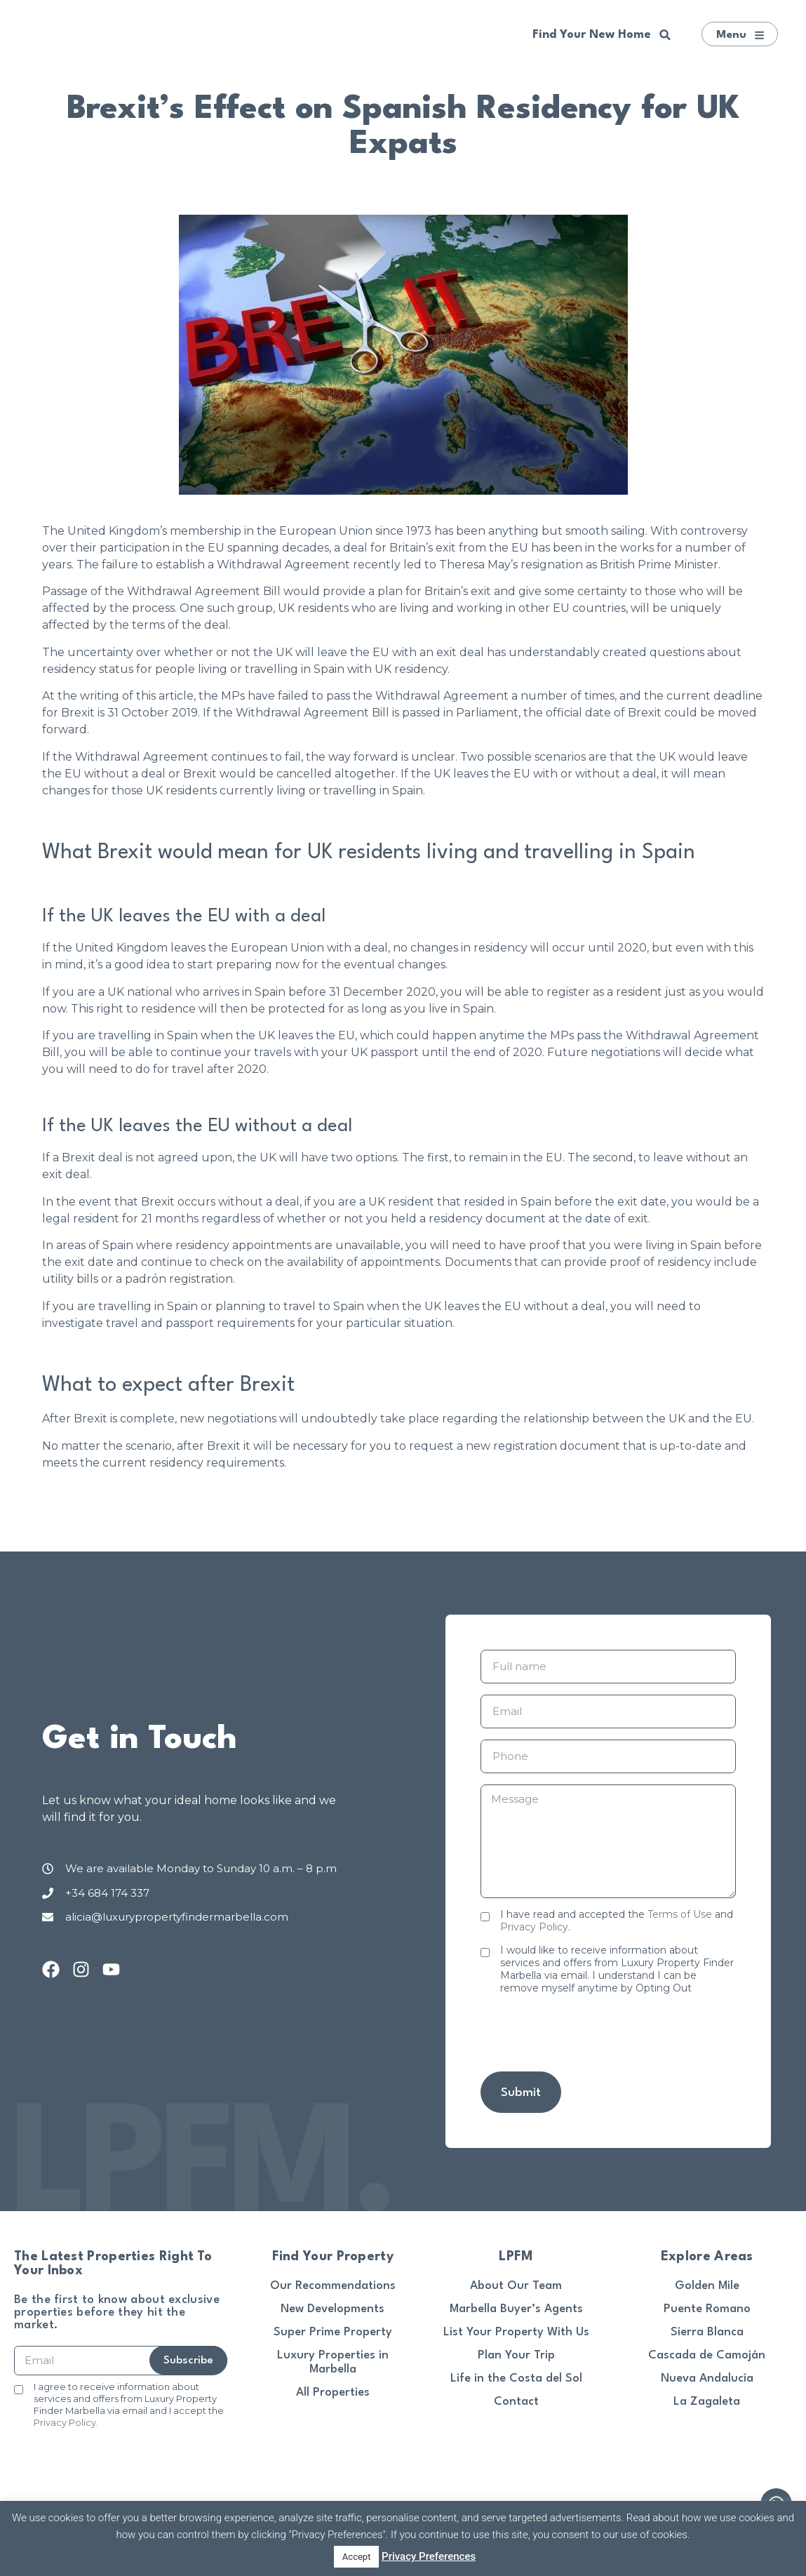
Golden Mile (707, 2286)
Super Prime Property (333, 2332)
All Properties (333, 2392)
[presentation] (587, 2033)
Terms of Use (679, 1914)
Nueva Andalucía (707, 2378)
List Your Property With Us (516, 2332)
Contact (516, 2402)
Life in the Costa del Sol (516, 2378)
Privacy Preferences (429, 2556)
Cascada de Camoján (706, 2355)
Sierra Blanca (707, 2332)
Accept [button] (356, 2556)
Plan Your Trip (516, 2355)
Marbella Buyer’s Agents (516, 2309)
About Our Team (516, 2286)
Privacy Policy (534, 1927)
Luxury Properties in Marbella (333, 2362)
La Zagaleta (706, 2402)
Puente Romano (707, 2309)
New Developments (332, 2309)
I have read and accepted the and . (616, 1920)
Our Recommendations (333, 2286)
